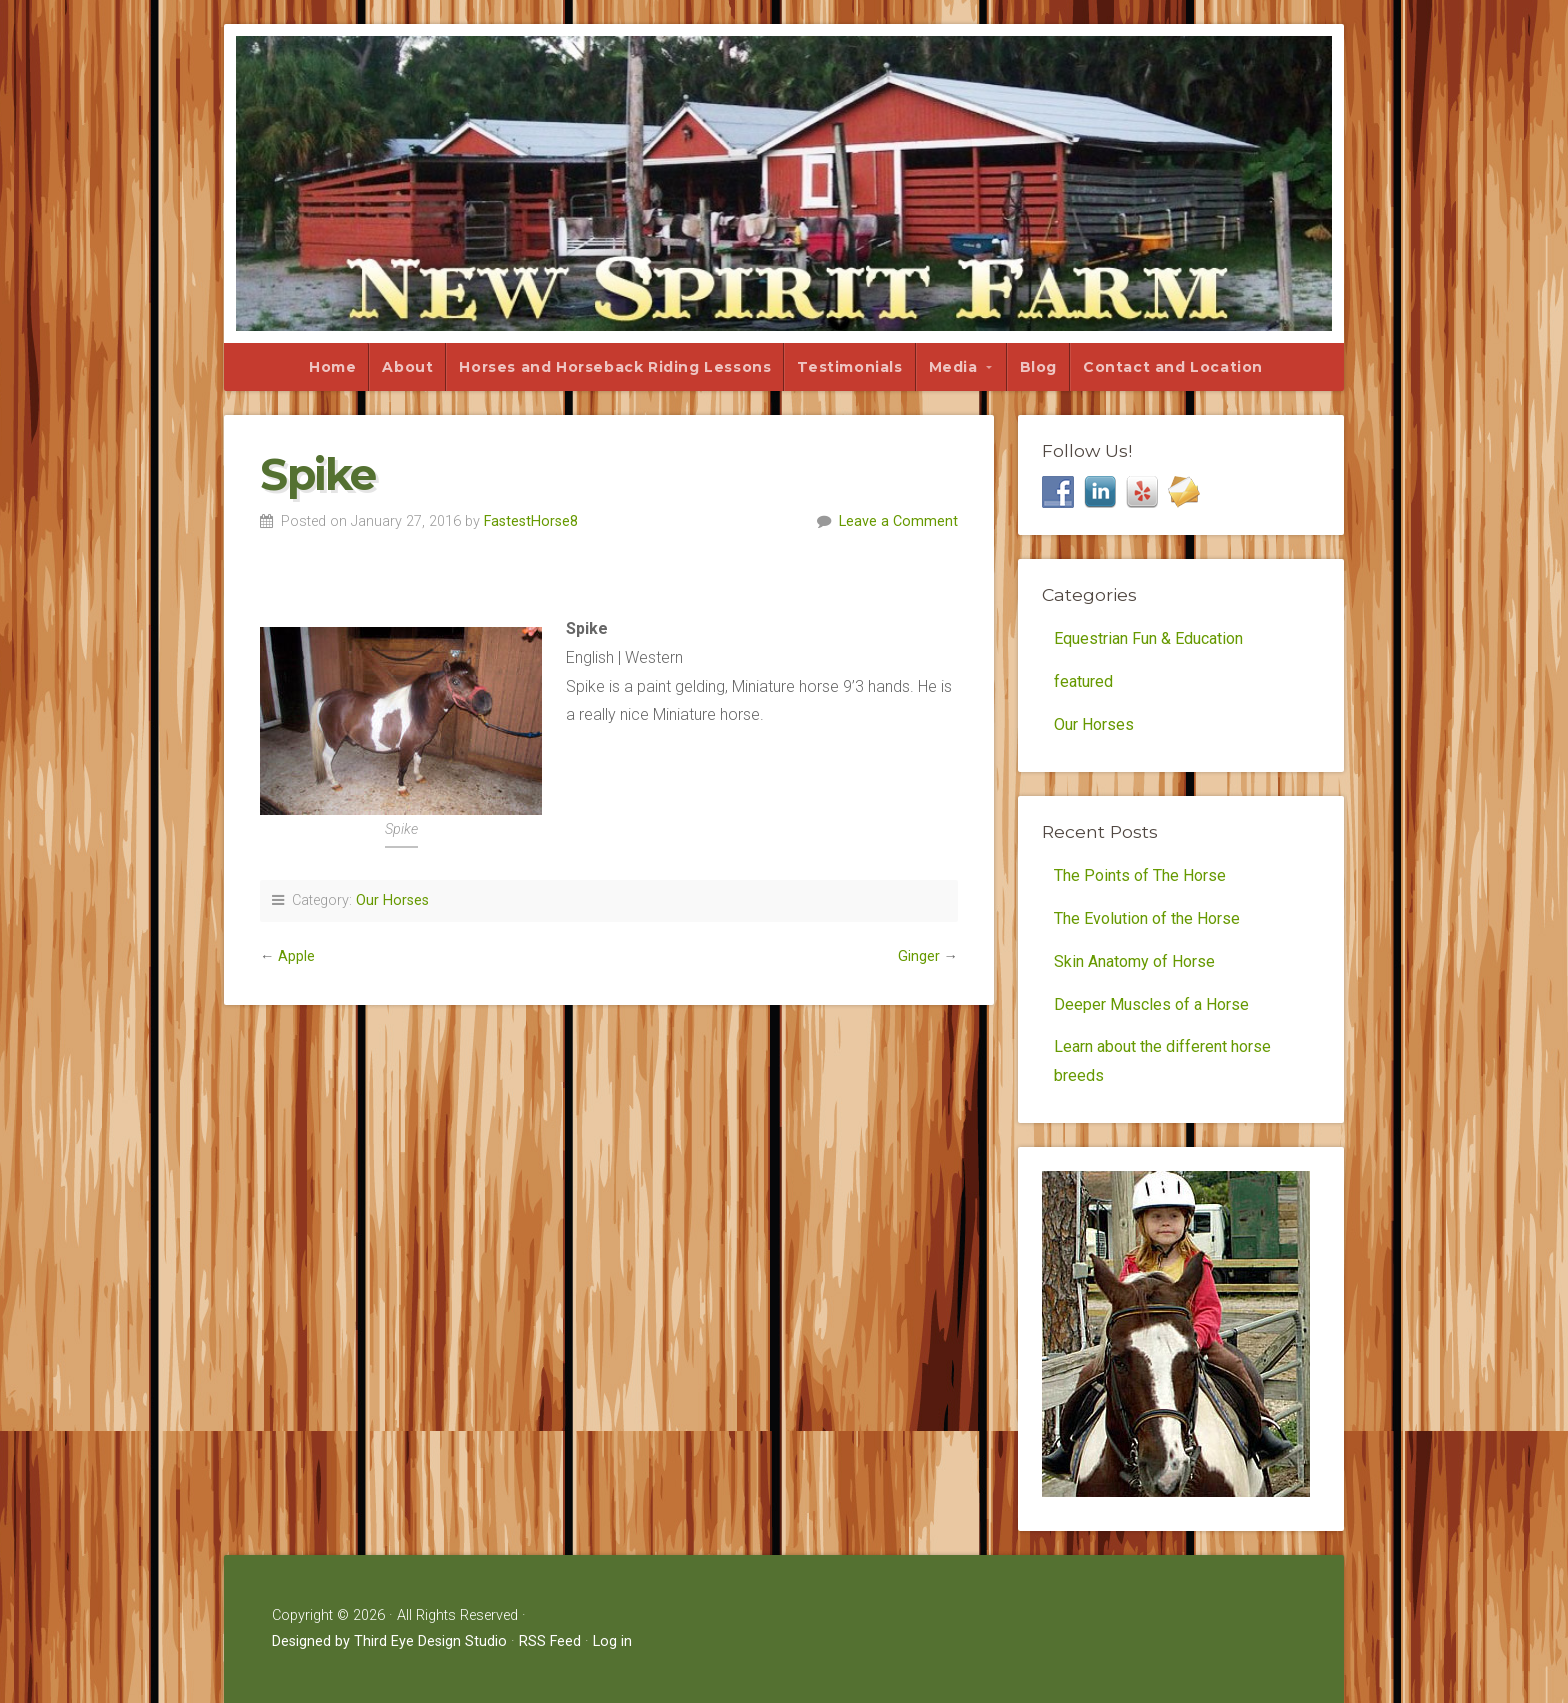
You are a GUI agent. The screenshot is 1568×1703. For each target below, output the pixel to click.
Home (332, 367)
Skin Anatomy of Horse (1134, 961)
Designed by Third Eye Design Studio (389, 1641)
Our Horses (392, 900)
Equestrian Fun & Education (1148, 638)
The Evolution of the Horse (1147, 918)
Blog (1038, 367)
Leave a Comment (898, 521)
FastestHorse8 (531, 521)
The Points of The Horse (1140, 875)
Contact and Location (1173, 367)
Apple (296, 956)
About (407, 367)
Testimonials (849, 367)
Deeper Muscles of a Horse (1151, 1004)
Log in (612, 1641)
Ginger (919, 956)
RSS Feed (550, 1641)
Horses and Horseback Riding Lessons (615, 367)
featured (1083, 681)
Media (953, 367)
